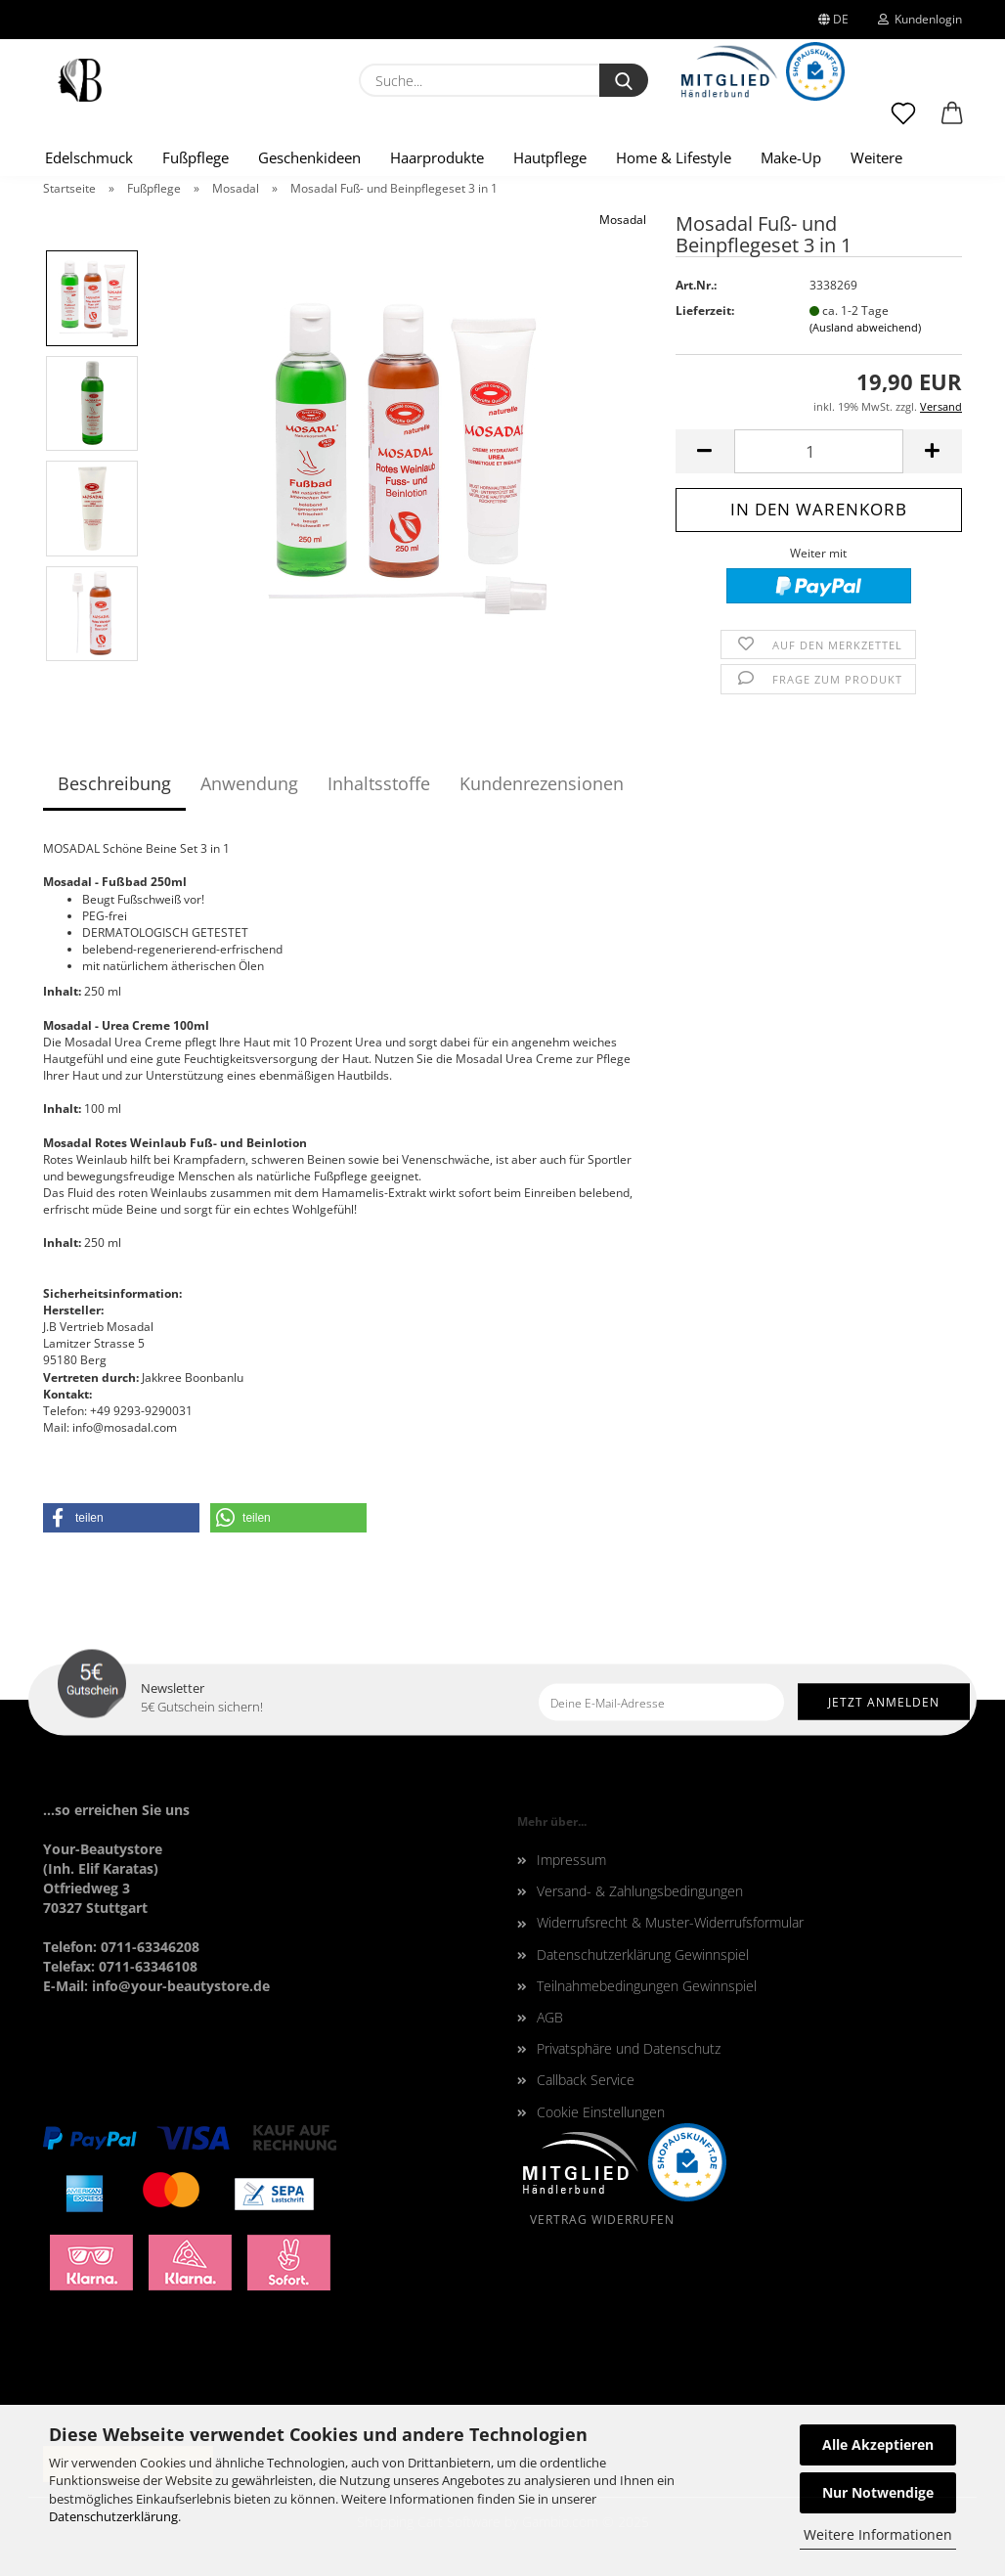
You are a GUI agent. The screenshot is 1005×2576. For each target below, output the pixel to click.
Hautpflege (550, 157)
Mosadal (622, 219)
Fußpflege (195, 157)
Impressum (571, 1859)
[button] (952, 122)
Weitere (876, 157)
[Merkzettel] (903, 122)
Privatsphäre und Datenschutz (629, 2048)
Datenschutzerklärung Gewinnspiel (643, 1954)
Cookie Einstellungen (601, 2112)
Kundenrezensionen (541, 783)
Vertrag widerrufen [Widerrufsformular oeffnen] (602, 2219)
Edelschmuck (89, 157)
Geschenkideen (309, 157)
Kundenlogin (920, 19)
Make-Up (791, 157)
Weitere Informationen (878, 2534)
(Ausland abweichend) (865, 327)
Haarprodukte (437, 157)
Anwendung (249, 783)
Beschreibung (114, 783)
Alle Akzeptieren (878, 2444)
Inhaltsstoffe (379, 783)
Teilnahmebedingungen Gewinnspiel (647, 1985)
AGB (550, 2017)
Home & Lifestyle (673, 157)
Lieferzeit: (705, 310)
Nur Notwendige (878, 2492)
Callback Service (585, 2079)
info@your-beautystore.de (181, 1985)
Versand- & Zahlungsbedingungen (640, 1891)
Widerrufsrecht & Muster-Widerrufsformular (670, 1922)
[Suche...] (623, 80)
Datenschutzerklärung (113, 2516)
